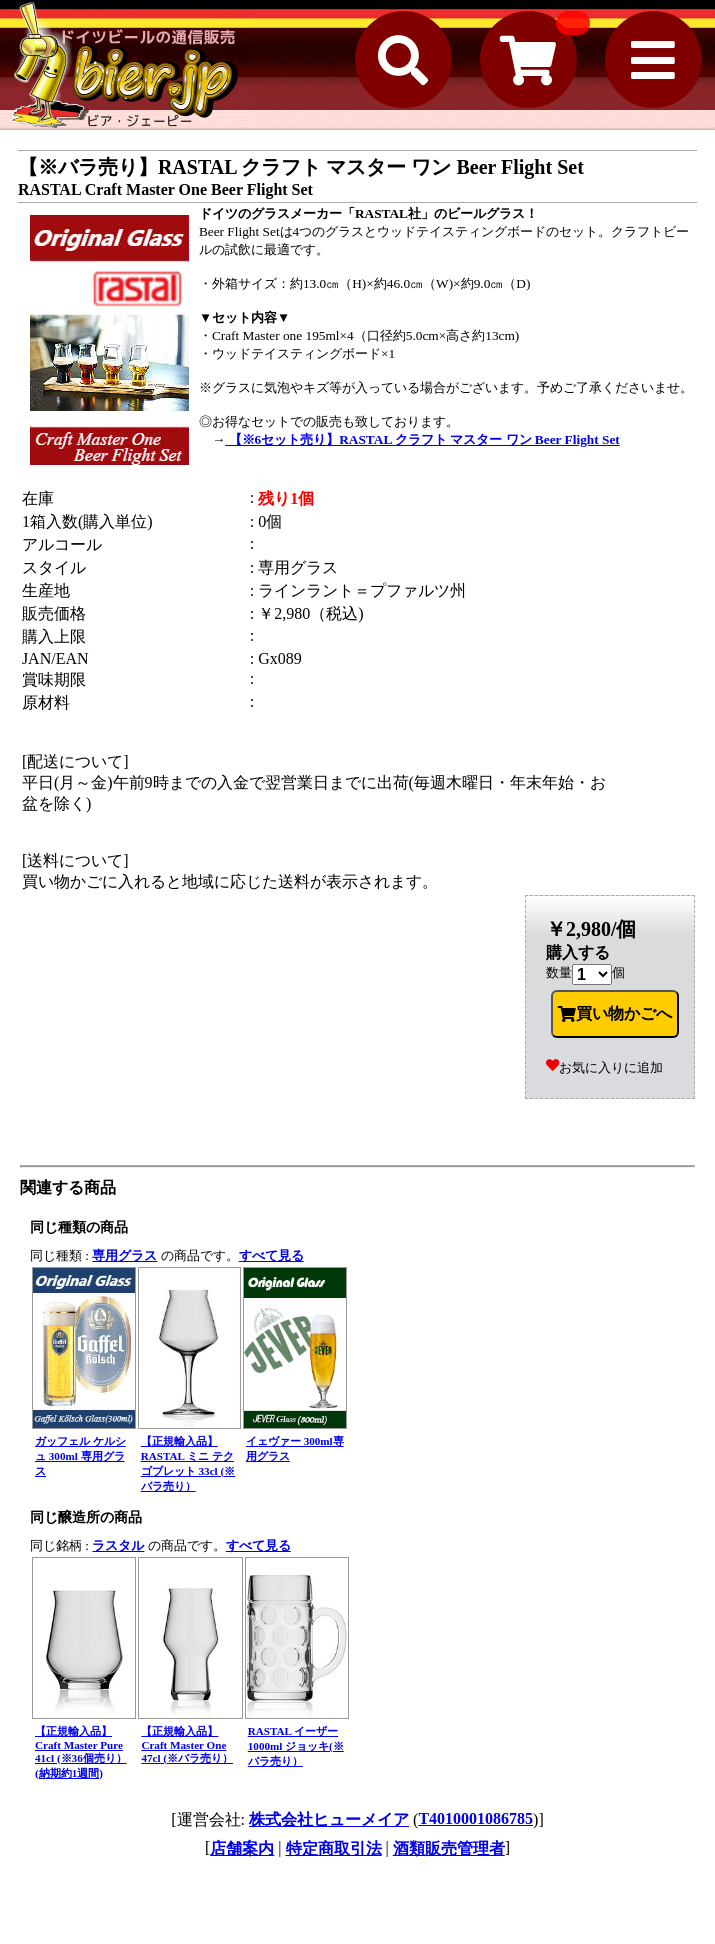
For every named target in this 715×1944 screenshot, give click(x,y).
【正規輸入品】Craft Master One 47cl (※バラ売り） (187, 1744)
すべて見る (271, 1255)
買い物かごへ (615, 1014)
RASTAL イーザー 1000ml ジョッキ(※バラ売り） (296, 1746)
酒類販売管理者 (449, 1848)
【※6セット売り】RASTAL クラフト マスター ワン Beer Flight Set (422, 439)
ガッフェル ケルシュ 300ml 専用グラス (80, 1456)
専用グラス (124, 1255)
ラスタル (118, 1545)
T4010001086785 (475, 1818)
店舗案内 (242, 1848)
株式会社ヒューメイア (329, 1819)
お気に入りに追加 (604, 1067)
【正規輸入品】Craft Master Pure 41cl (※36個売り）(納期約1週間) (81, 1752)
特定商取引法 (334, 1848)
